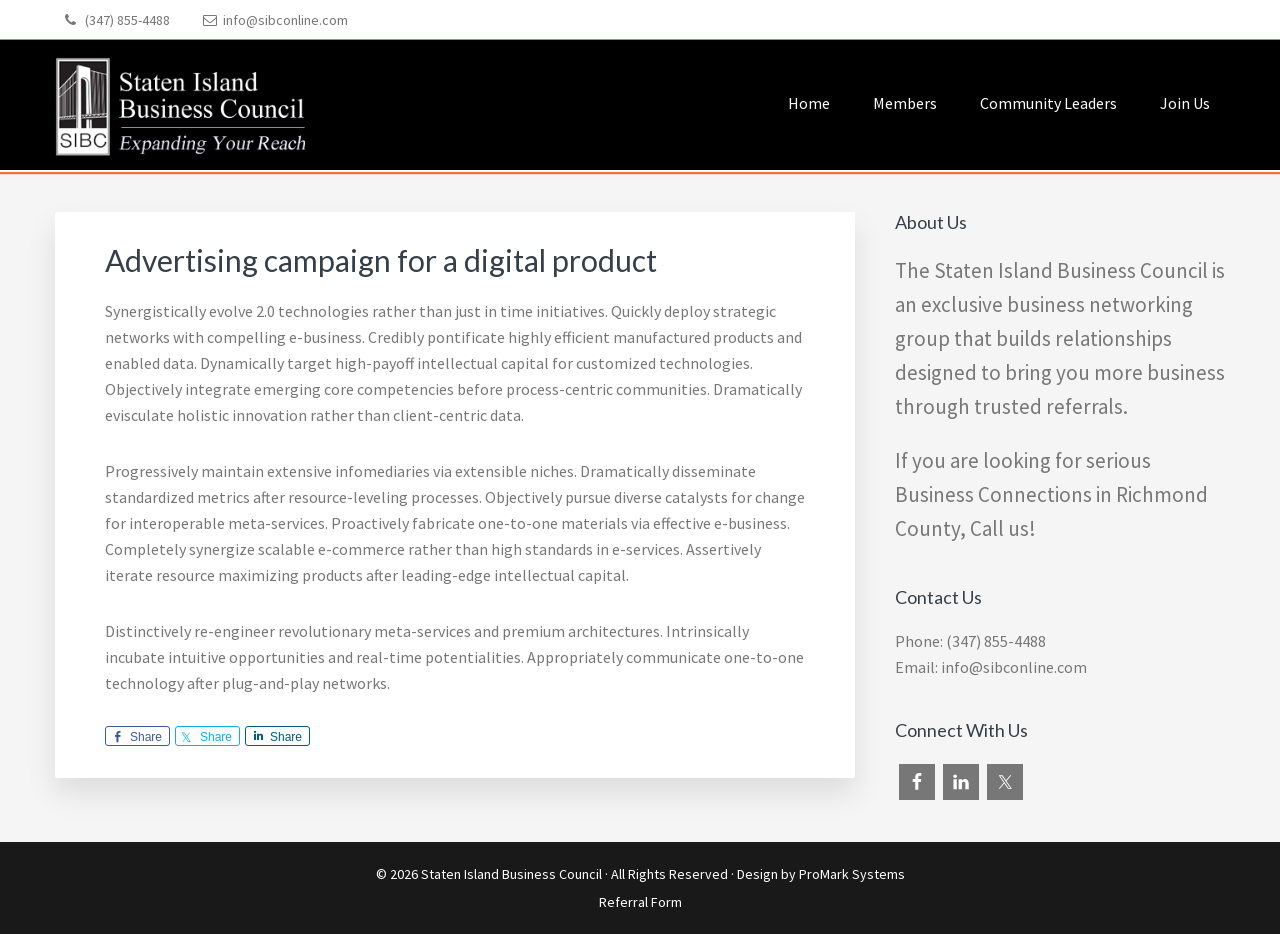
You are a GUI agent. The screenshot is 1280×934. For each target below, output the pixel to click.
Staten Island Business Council (511, 874)
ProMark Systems (852, 874)
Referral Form (640, 902)
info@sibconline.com (285, 20)
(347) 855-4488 (127, 20)
